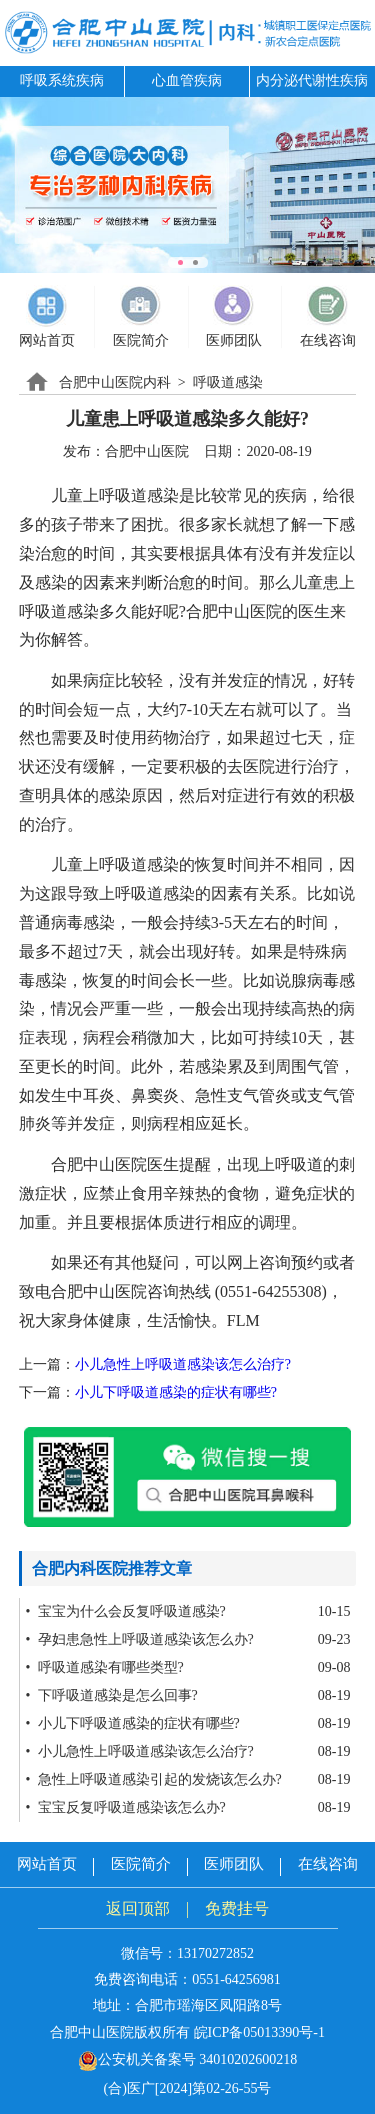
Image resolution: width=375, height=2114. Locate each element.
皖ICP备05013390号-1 (259, 2032)
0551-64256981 (236, 1979)
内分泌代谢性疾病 (312, 80)
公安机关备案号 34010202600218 (188, 2059)
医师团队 (234, 1864)
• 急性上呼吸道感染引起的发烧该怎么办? (154, 1779)
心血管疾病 (187, 80)
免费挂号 (237, 1908)
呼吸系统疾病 (62, 80)
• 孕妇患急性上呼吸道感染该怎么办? (140, 1639)
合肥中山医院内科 (115, 382)
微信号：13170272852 (187, 1953)
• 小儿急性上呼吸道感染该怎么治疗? (140, 1751)
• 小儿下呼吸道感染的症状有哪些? (133, 1723)
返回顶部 (138, 1908)
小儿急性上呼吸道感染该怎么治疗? (183, 1364)
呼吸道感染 (228, 382)
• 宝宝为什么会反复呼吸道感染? (126, 1611)
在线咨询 (328, 1864)
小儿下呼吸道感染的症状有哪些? (176, 1392)
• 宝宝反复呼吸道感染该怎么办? (126, 1807)
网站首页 (47, 1864)
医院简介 (141, 1864)
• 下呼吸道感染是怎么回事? (112, 1695)
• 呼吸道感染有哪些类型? (105, 1667)
